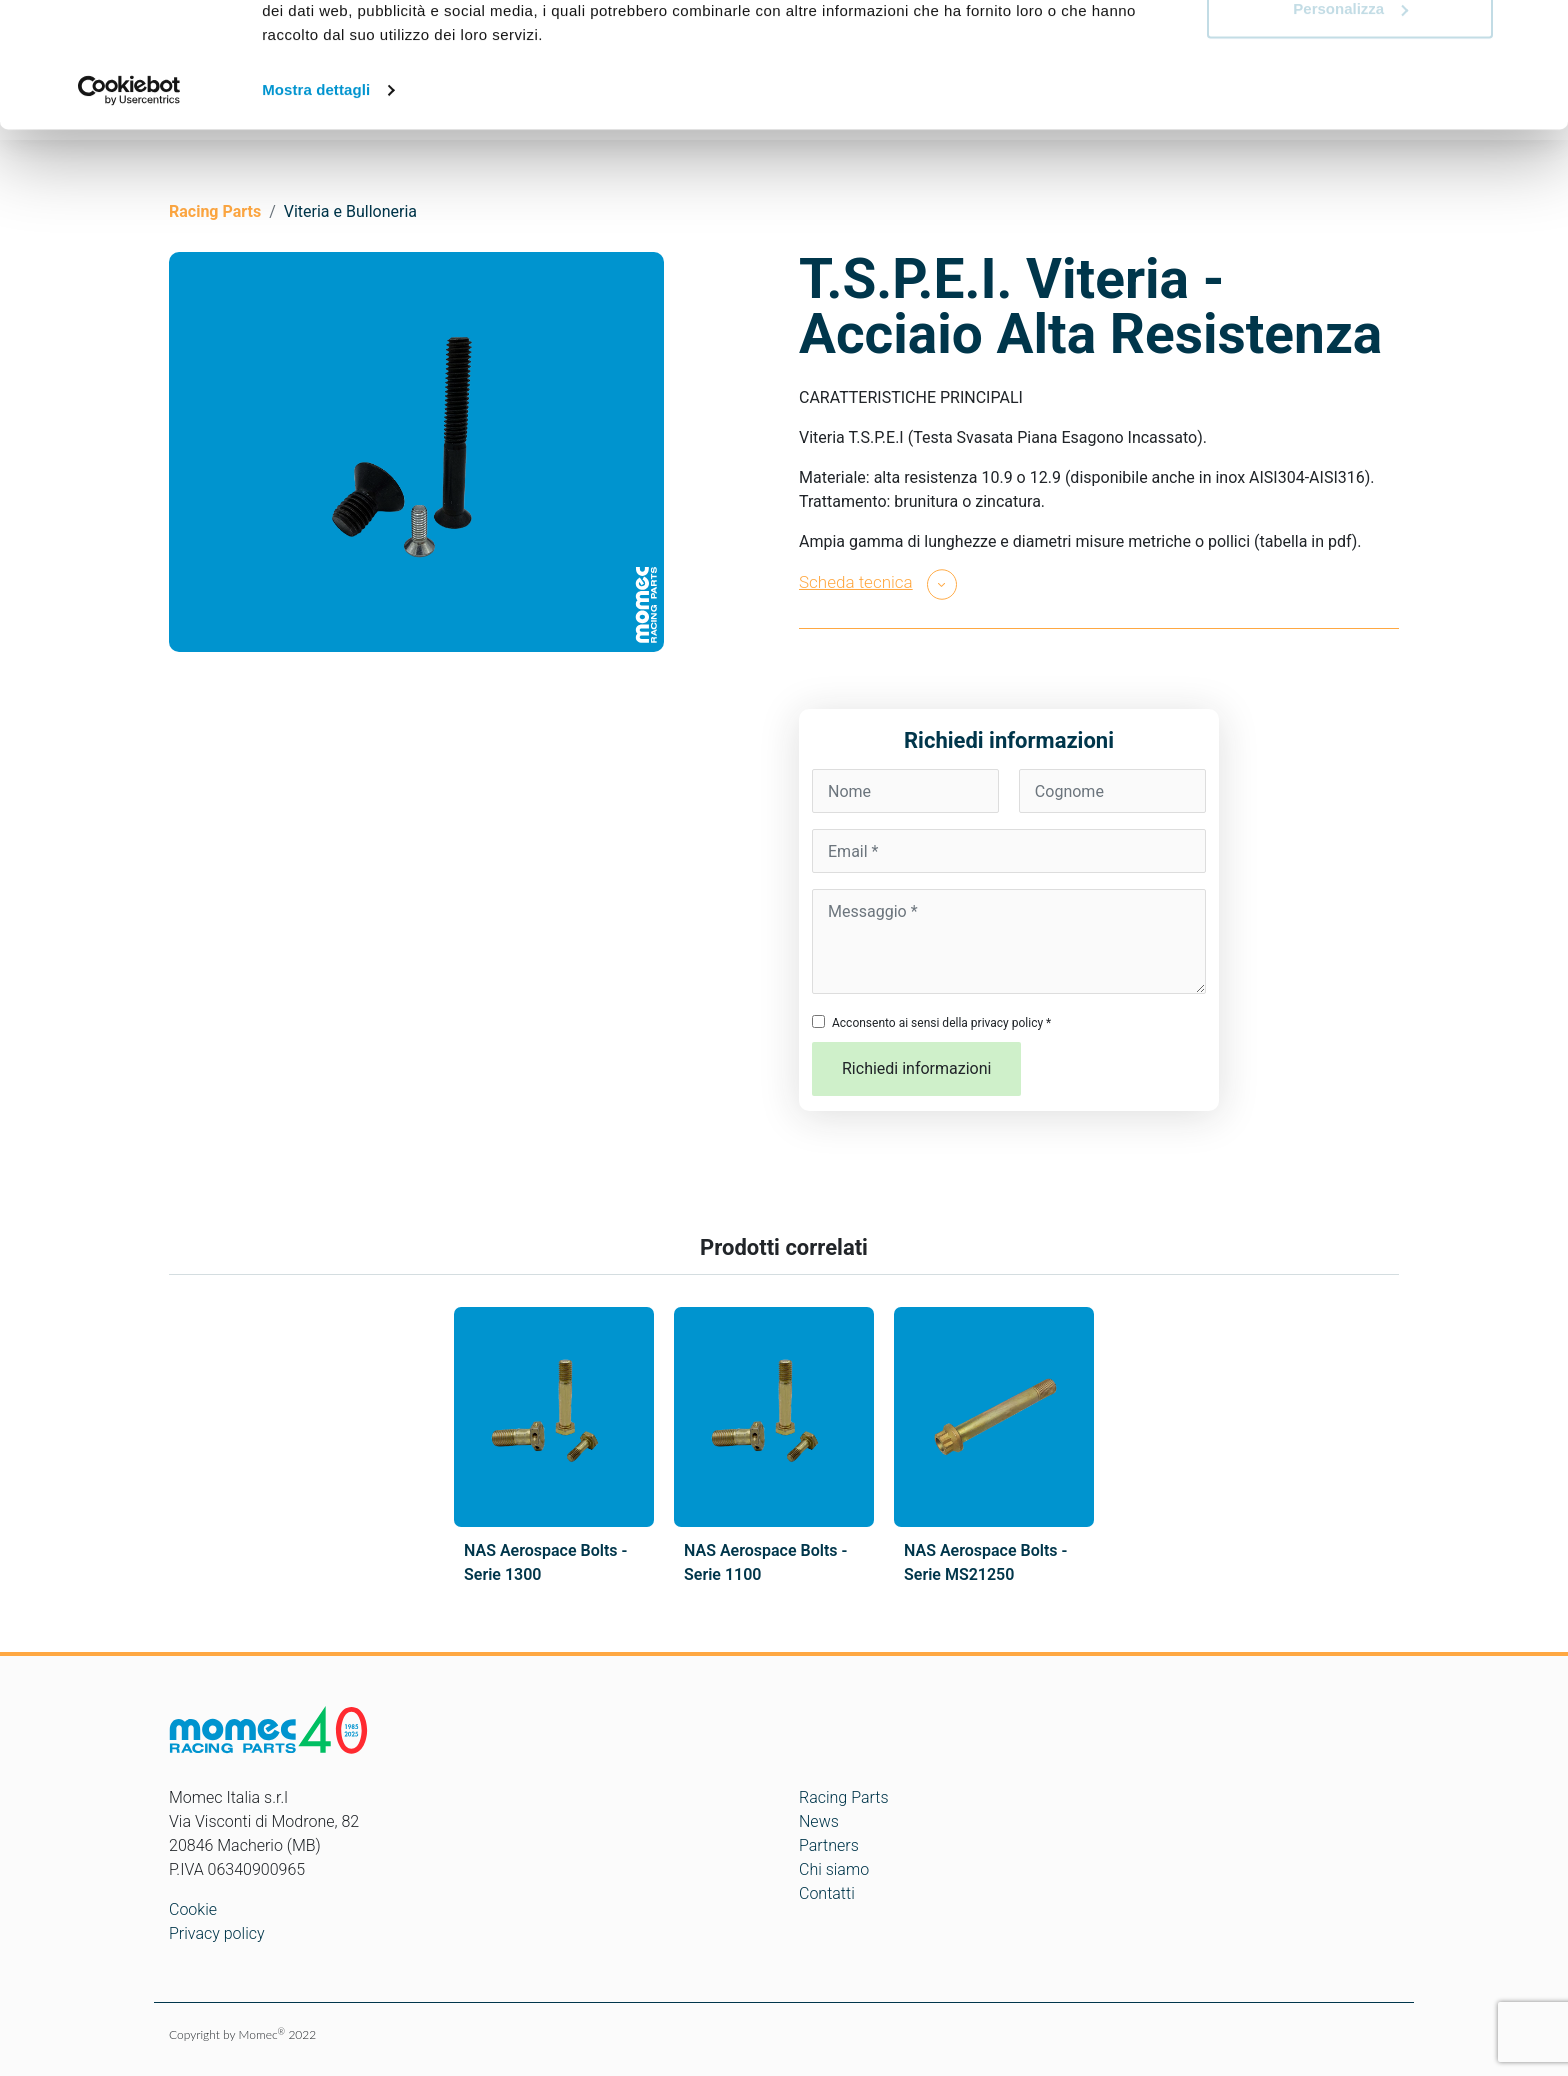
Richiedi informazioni (916, 1068)
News (819, 1821)
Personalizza (1350, 118)
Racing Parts (844, 1797)
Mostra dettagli (316, 199)
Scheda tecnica (856, 582)
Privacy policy (217, 1933)
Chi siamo (834, 1869)
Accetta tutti (1350, 52)
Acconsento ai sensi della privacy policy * (941, 1023)
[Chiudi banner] (1537, 31)
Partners (829, 1845)
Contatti (827, 1893)
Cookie (193, 1909)
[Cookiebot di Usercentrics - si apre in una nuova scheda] (129, 200)
